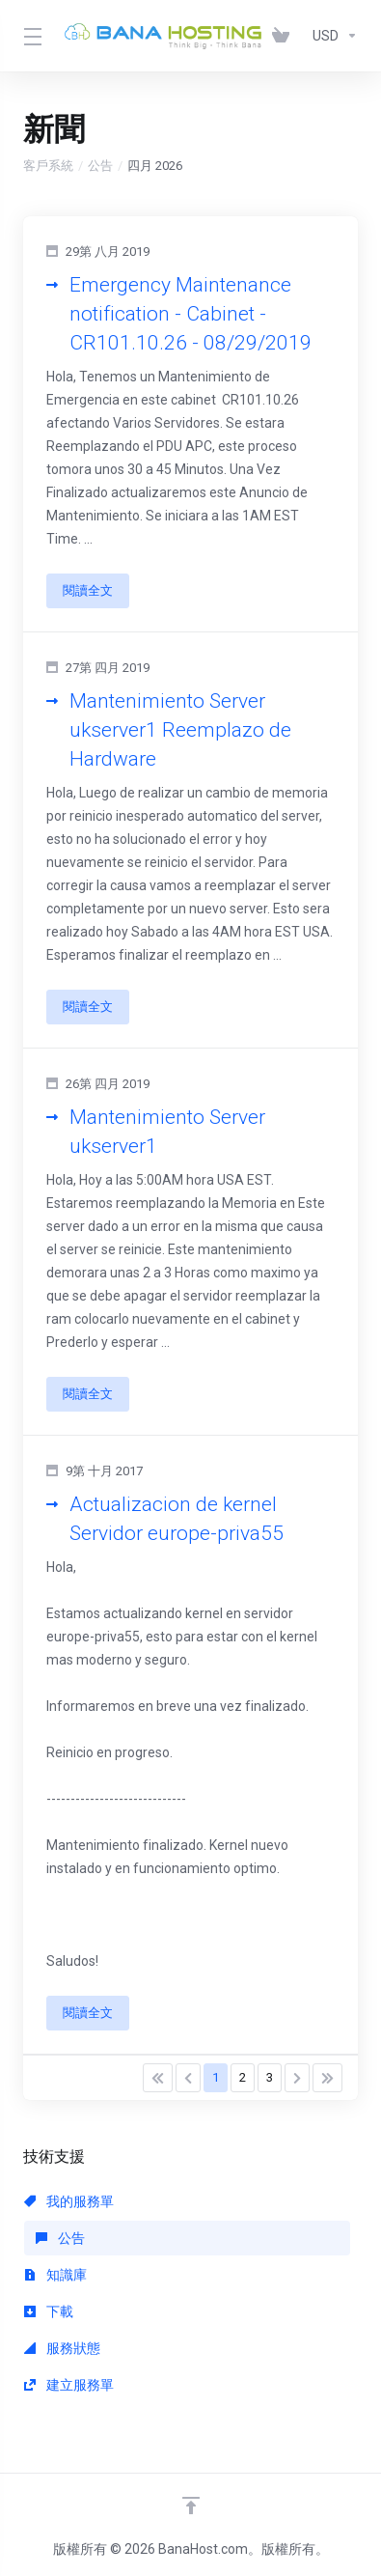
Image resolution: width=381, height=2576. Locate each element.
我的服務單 (69, 2201)
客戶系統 (48, 165)
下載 (48, 2311)
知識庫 (55, 2274)
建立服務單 (69, 2385)
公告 (100, 165)
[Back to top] (191, 2505)
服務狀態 (62, 2348)
